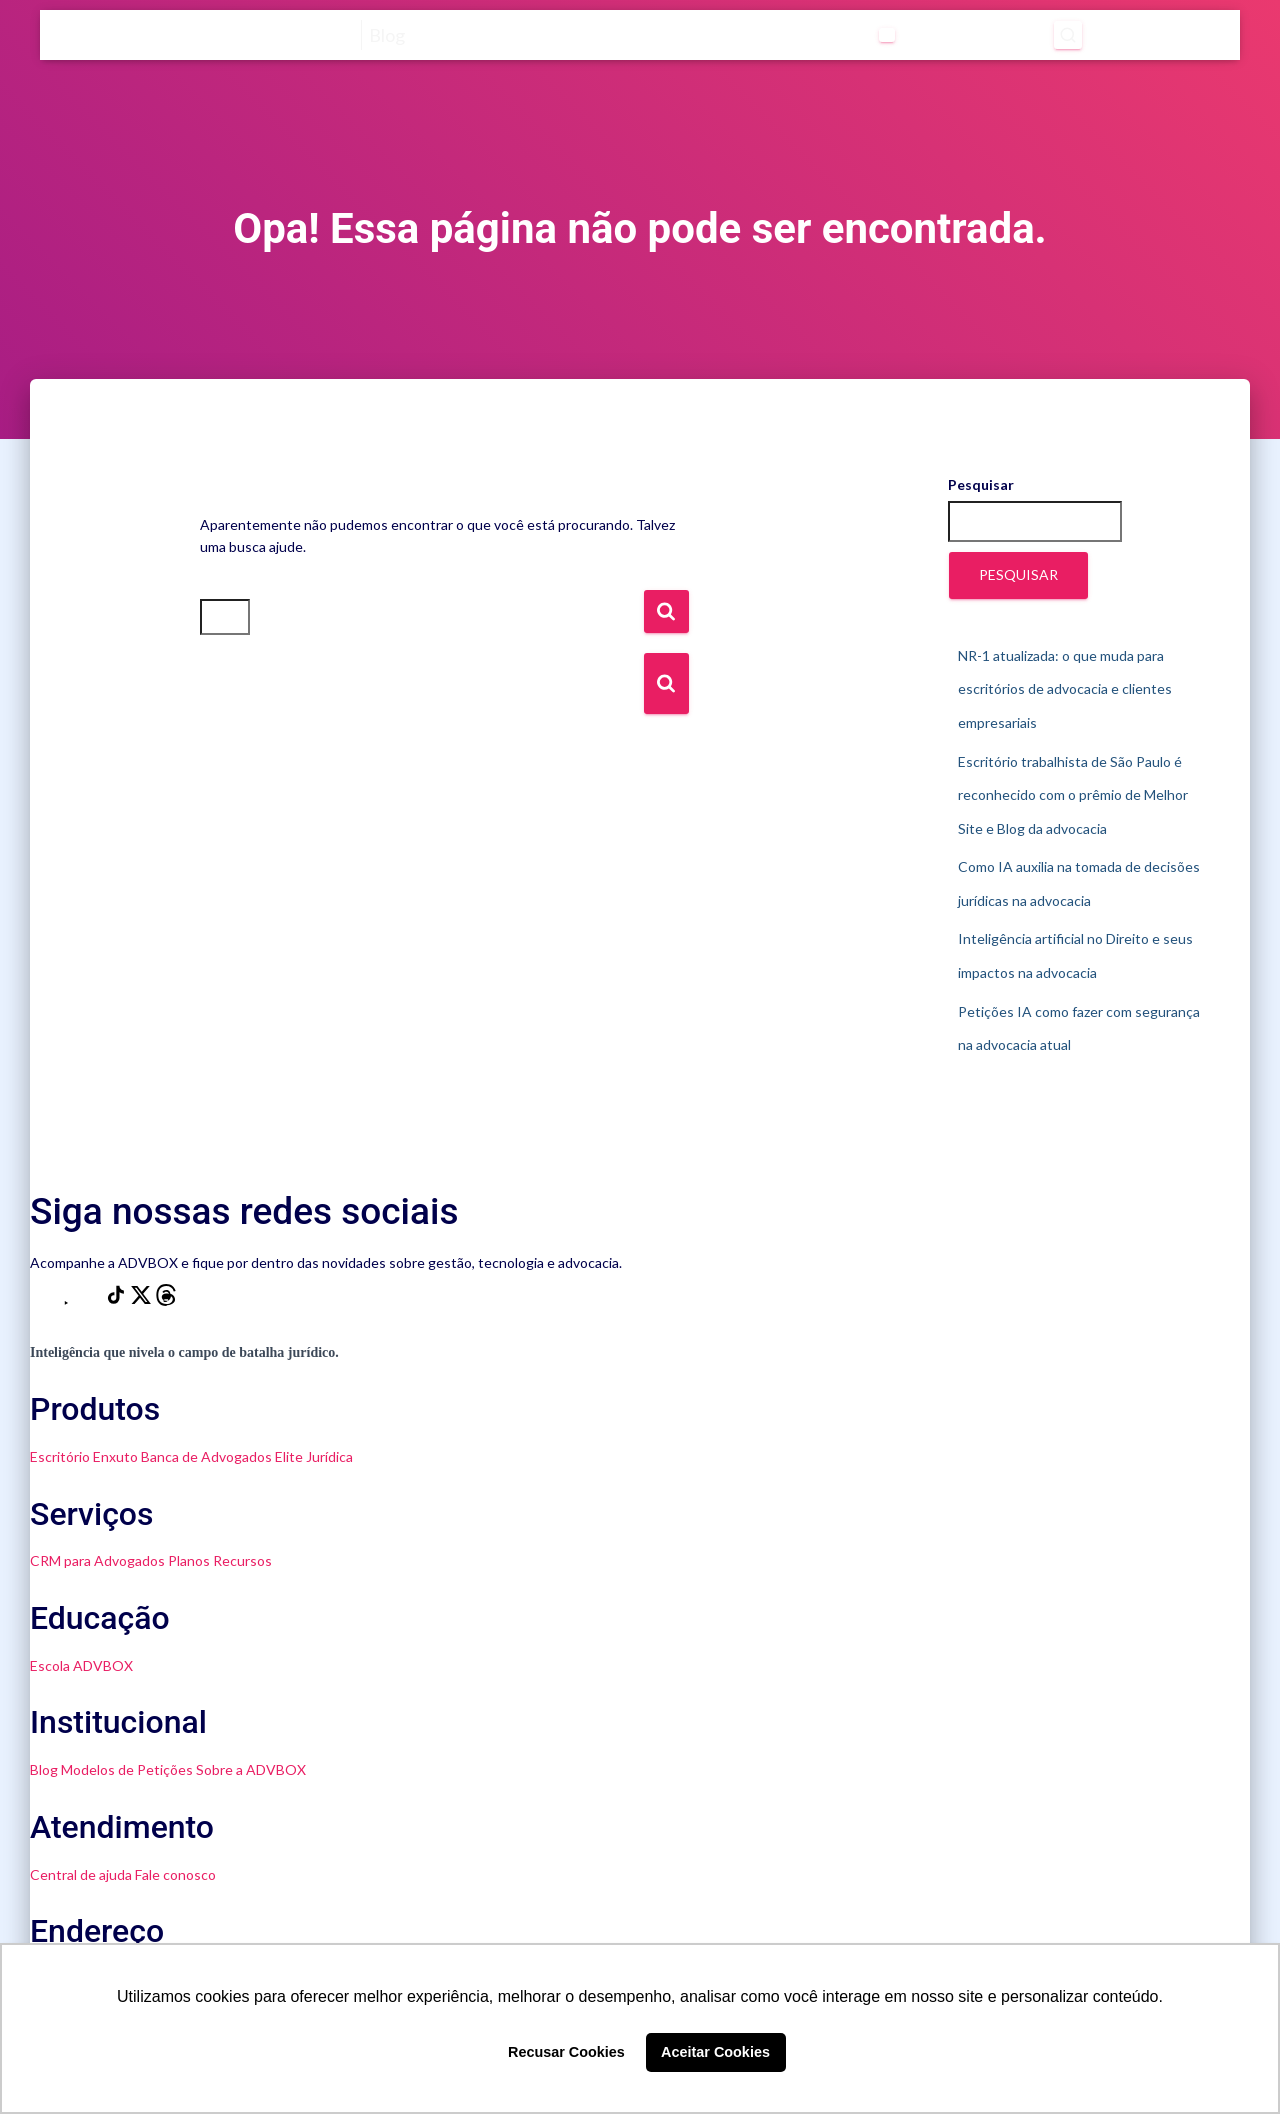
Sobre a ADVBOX (251, 1769)
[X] (142, 1300)
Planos (189, 1560)
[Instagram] (42, 1300)
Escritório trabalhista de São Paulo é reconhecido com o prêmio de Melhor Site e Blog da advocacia (1073, 795)
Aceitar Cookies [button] (715, 2052)
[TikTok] (117, 1300)
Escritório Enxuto (84, 1456)
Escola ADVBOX (81, 1665)
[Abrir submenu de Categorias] (887, 35)
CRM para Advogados (97, 1560)
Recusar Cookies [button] (566, 2052)
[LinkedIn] (92, 1300)
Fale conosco (175, 1874)
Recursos (242, 1560)
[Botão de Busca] (666, 683)
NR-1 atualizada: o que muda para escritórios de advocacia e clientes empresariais (1065, 689)
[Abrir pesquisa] (1068, 35)
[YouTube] (67, 1300)
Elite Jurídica (314, 1456)
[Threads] (166, 1300)
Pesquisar (981, 484)
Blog (44, 1769)
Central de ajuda (81, 1874)
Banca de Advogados (206, 1456)
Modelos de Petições (127, 1769)
